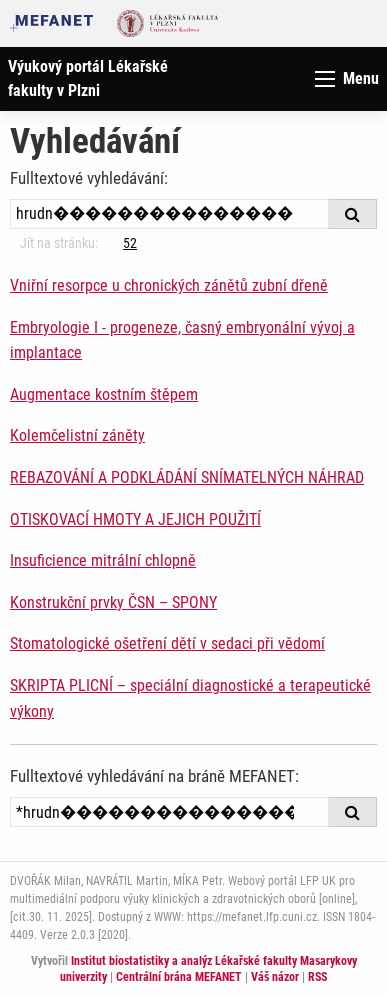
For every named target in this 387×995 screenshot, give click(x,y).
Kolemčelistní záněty (77, 435)
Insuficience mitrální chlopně (103, 560)
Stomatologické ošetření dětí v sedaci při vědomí (167, 643)
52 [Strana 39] (130, 243)
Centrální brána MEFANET (179, 977)
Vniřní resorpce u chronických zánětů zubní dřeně (169, 285)
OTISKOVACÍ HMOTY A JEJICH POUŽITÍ (135, 519)
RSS (317, 977)
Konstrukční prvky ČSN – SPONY (113, 602)
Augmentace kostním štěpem (104, 394)
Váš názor (275, 977)
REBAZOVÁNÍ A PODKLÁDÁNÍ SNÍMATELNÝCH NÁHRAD (187, 477)
